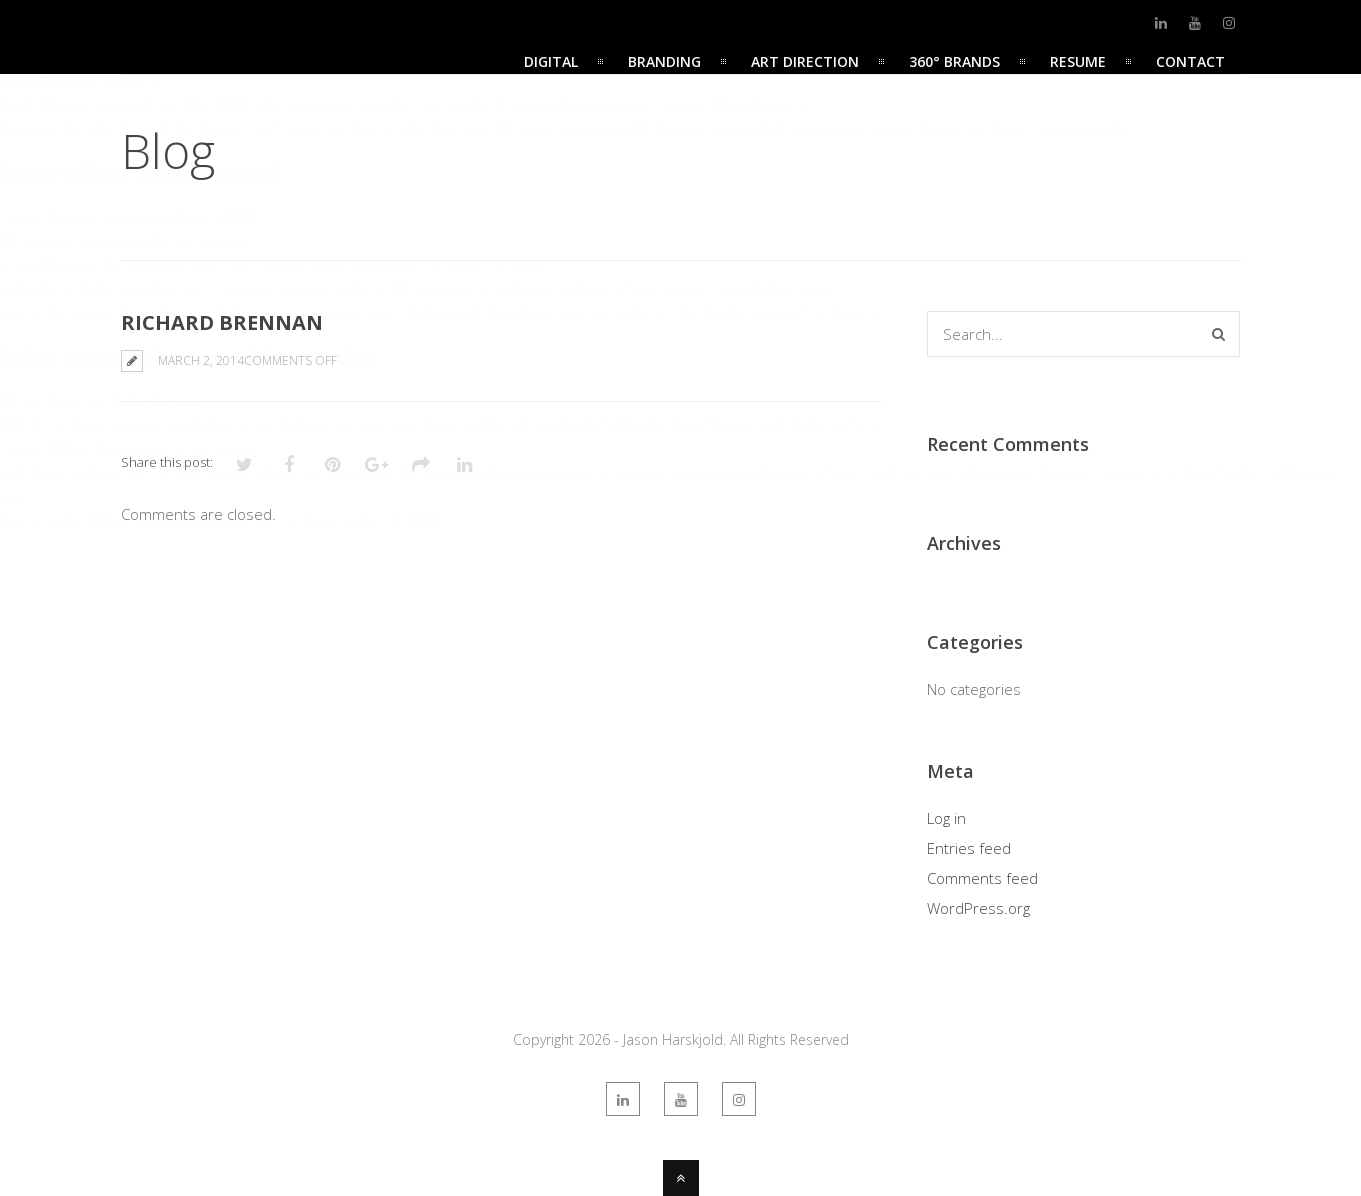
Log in (946, 818)
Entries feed (969, 848)
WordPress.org (978, 908)
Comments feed (982, 878)
